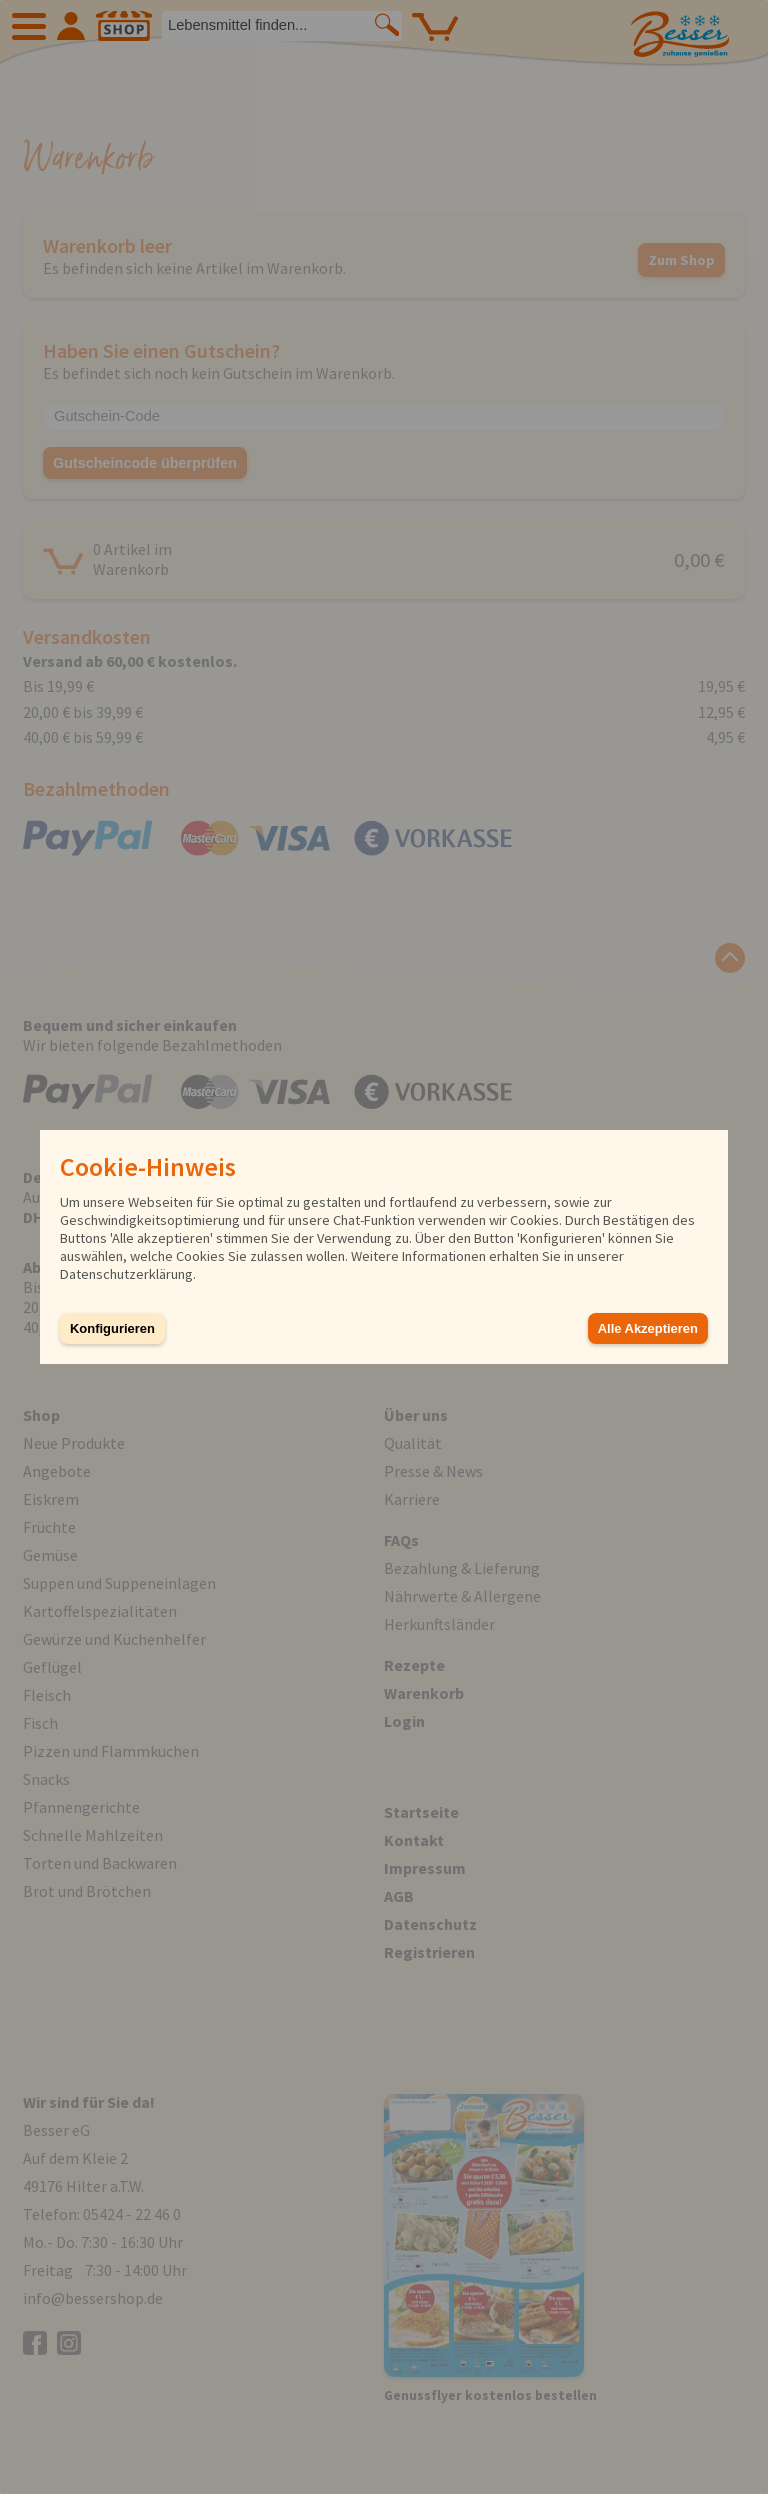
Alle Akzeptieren (648, 1328)
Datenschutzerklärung (126, 1274)
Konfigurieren (112, 1328)
